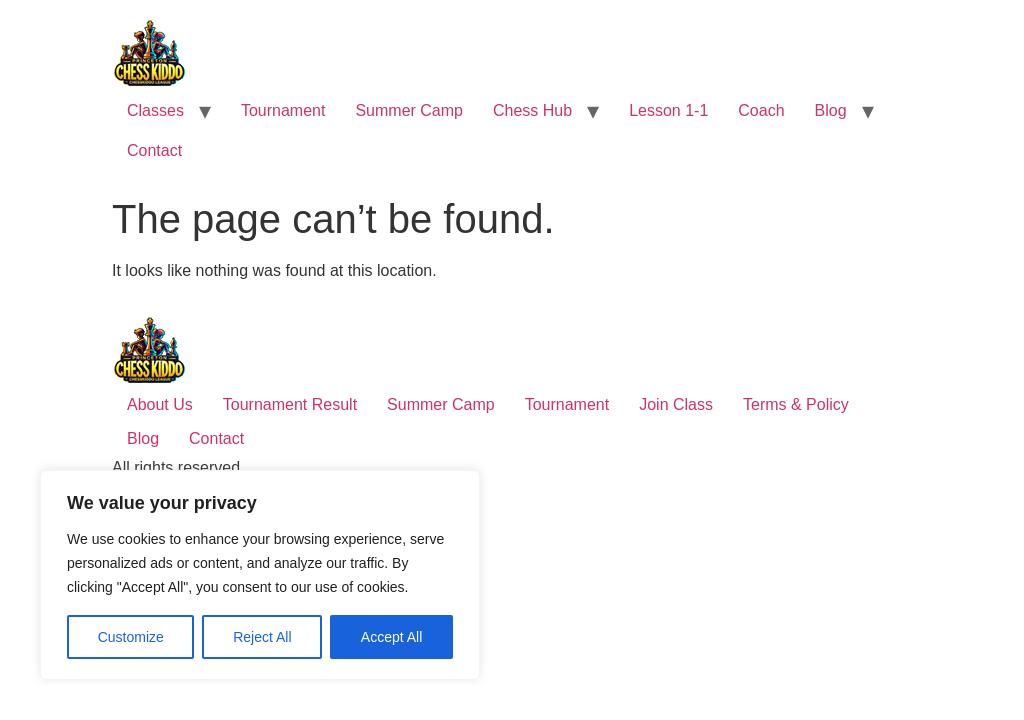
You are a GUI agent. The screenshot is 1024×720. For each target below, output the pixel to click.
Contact (154, 150)
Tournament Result (290, 404)
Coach (761, 110)
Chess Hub (532, 110)
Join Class (676, 404)
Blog (831, 110)
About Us (160, 404)
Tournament (283, 110)
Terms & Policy (796, 404)
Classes (155, 110)
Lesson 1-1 (668, 110)
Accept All (391, 637)
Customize (131, 637)
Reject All (262, 637)
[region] (260, 575)
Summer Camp (409, 110)
